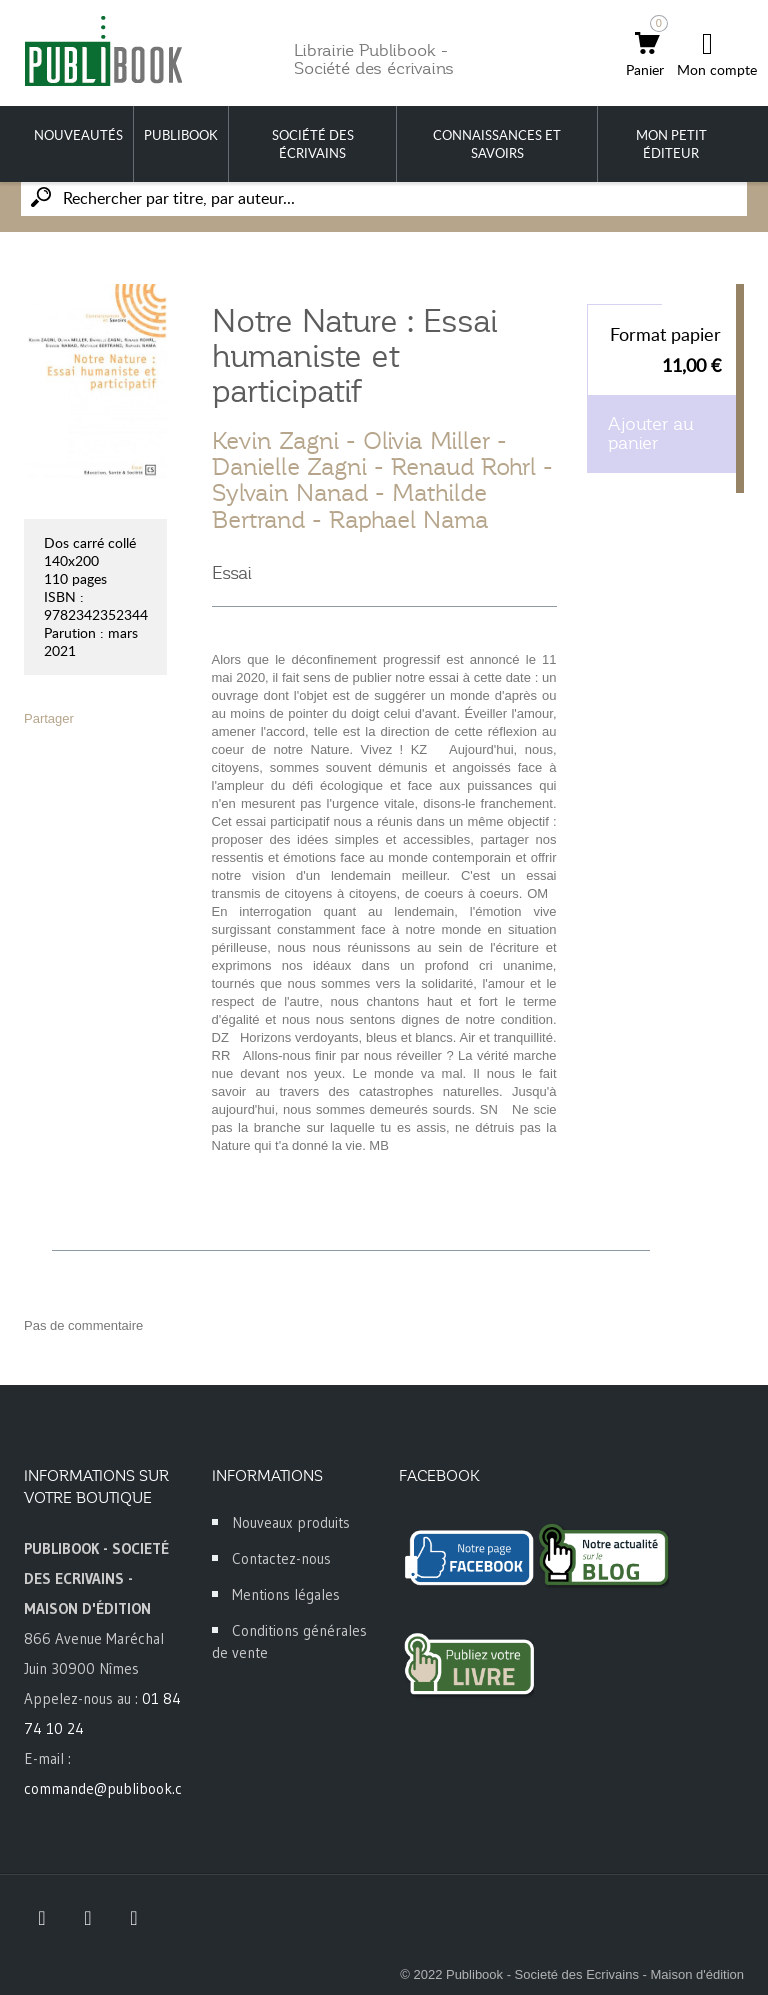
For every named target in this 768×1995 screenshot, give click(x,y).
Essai (232, 573)
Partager (49, 718)
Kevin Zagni (275, 441)
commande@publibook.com (113, 1788)
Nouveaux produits (291, 1522)
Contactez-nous (281, 1558)
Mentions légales (286, 1594)
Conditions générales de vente (289, 1641)
